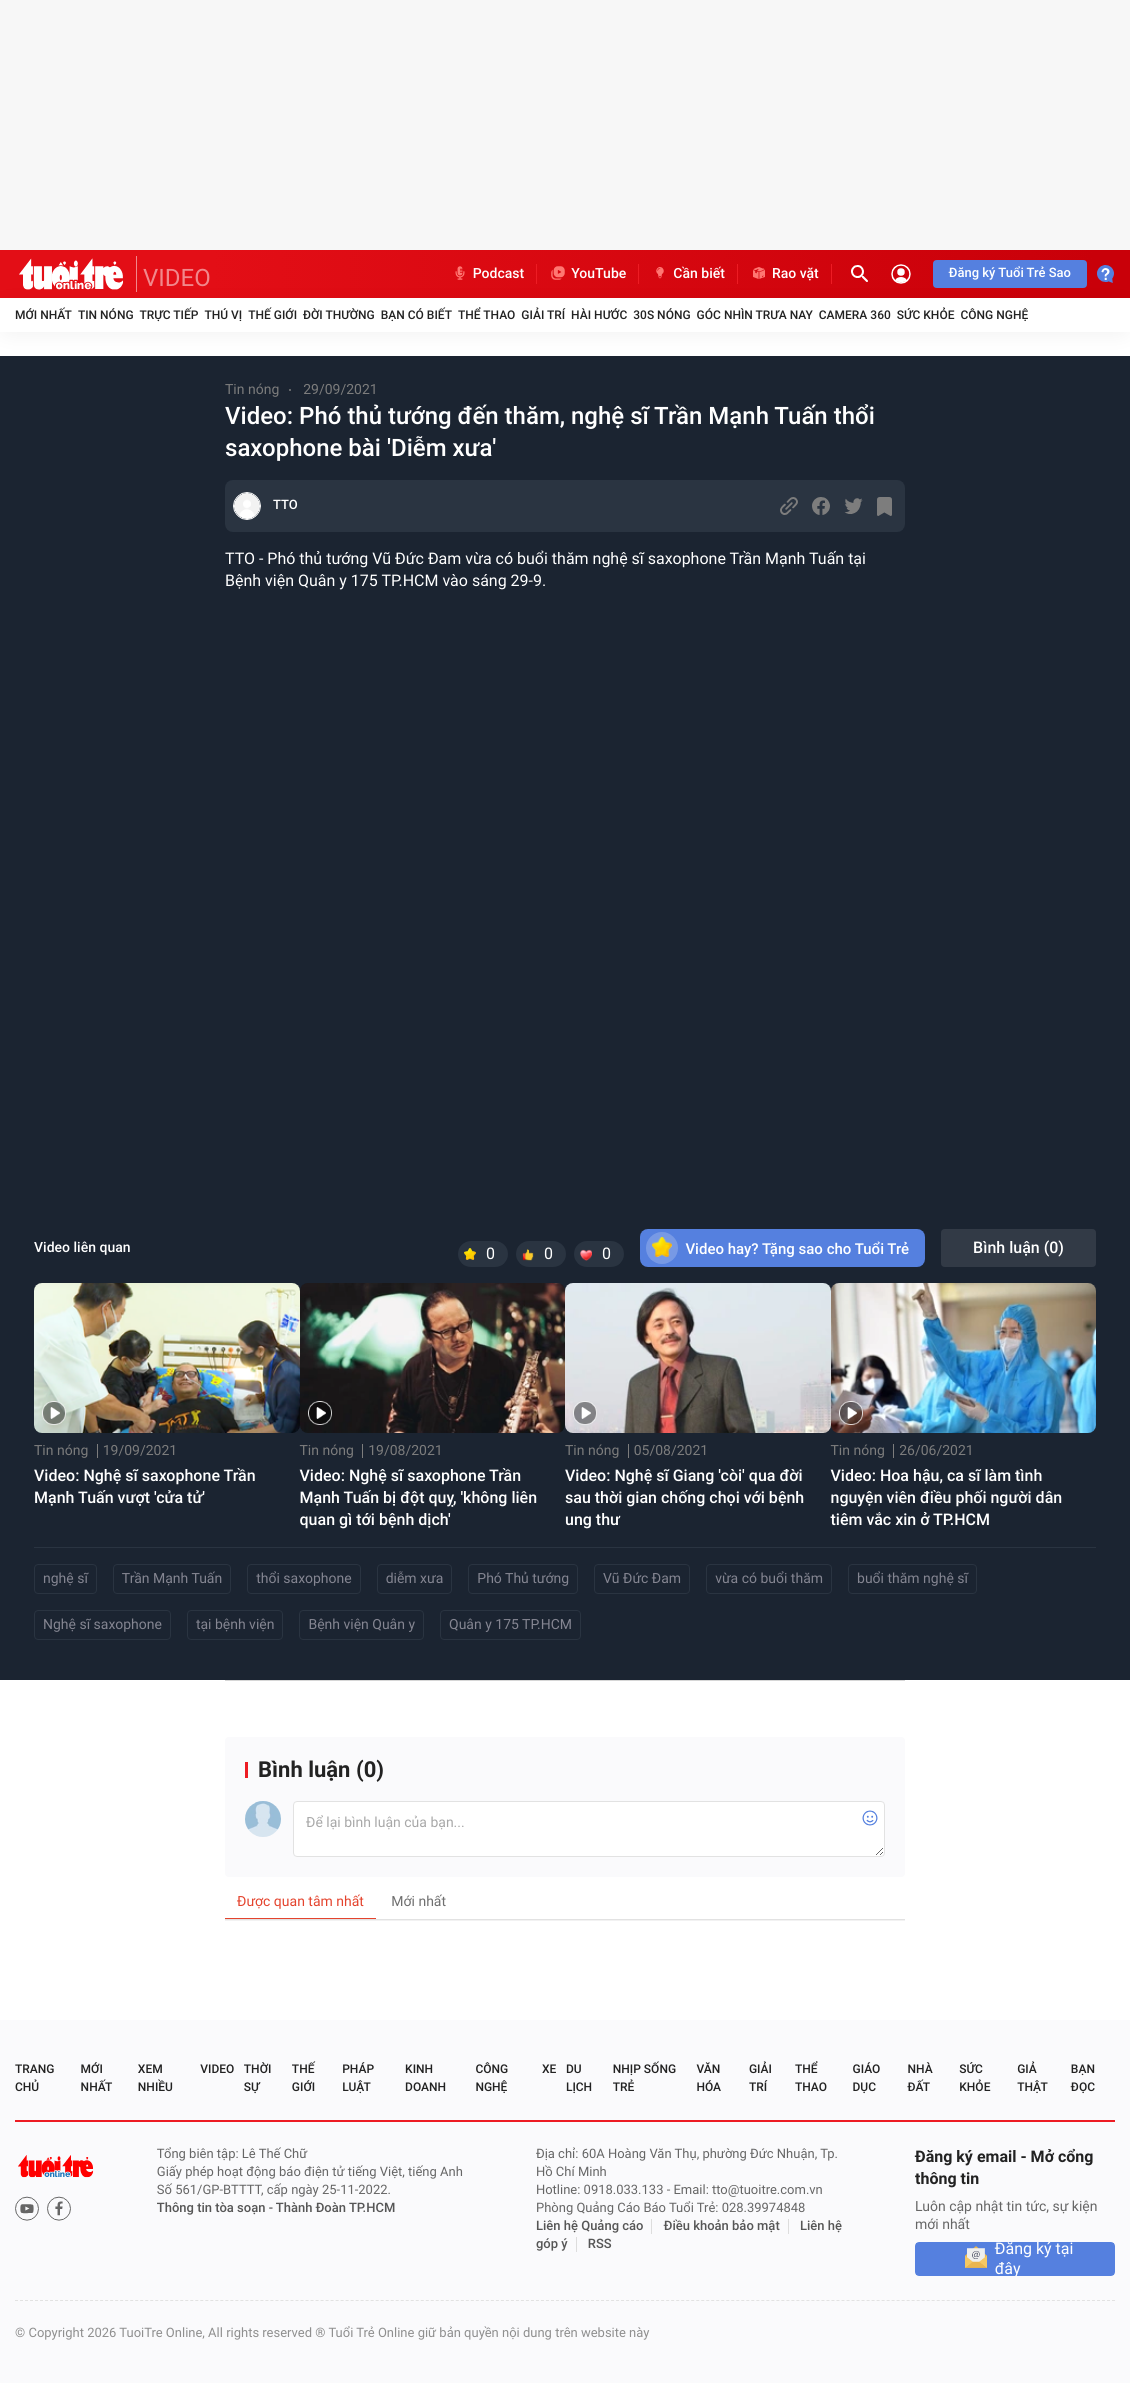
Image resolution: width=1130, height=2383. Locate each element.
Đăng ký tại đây (1034, 2259)
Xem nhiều (155, 2078)
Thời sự (258, 2078)
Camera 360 (855, 315)
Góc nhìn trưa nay (755, 315)
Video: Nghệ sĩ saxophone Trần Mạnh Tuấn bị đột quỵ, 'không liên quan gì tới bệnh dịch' (419, 1497)
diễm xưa (415, 1579)
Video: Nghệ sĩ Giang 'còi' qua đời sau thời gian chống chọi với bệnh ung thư (684, 1497)
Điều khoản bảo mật (722, 2226)
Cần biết (688, 274)
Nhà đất (919, 2078)
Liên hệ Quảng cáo (590, 2226)
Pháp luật (358, 2078)
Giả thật (1032, 2078)
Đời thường (339, 315)
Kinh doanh (425, 2078)
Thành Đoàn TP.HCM (335, 2208)
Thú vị (223, 315)
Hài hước (599, 315)
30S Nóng (661, 315)
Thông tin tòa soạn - (216, 2208)
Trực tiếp (169, 315)
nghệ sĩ (65, 1579)
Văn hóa (708, 2078)
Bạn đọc (1083, 2078)
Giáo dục (867, 2078)
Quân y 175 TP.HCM (510, 1625)
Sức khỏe (926, 315)
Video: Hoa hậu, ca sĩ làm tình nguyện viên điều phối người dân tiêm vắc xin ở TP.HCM (947, 1497)
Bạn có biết (416, 315)
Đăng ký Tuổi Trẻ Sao (1010, 273)
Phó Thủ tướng (523, 1579)
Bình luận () (1018, 1247)
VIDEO (177, 278)
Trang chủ (34, 2078)
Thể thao (486, 315)
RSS (600, 2244)
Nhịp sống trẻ (644, 2078)
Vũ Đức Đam (642, 1579)
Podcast (488, 274)
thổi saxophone (303, 1579)
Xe (549, 2069)
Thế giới (272, 315)
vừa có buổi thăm (769, 1579)
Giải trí (543, 315)
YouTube (587, 274)
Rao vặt (784, 274)
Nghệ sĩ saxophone (102, 1625)
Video (217, 2069)
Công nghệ (994, 315)
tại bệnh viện (235, 1625)
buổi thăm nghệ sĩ (912, 1579)
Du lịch (579, 2078)
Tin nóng (106, 315)
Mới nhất (43, 315)
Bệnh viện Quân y (361, 1625)
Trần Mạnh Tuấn (172, 1579)
